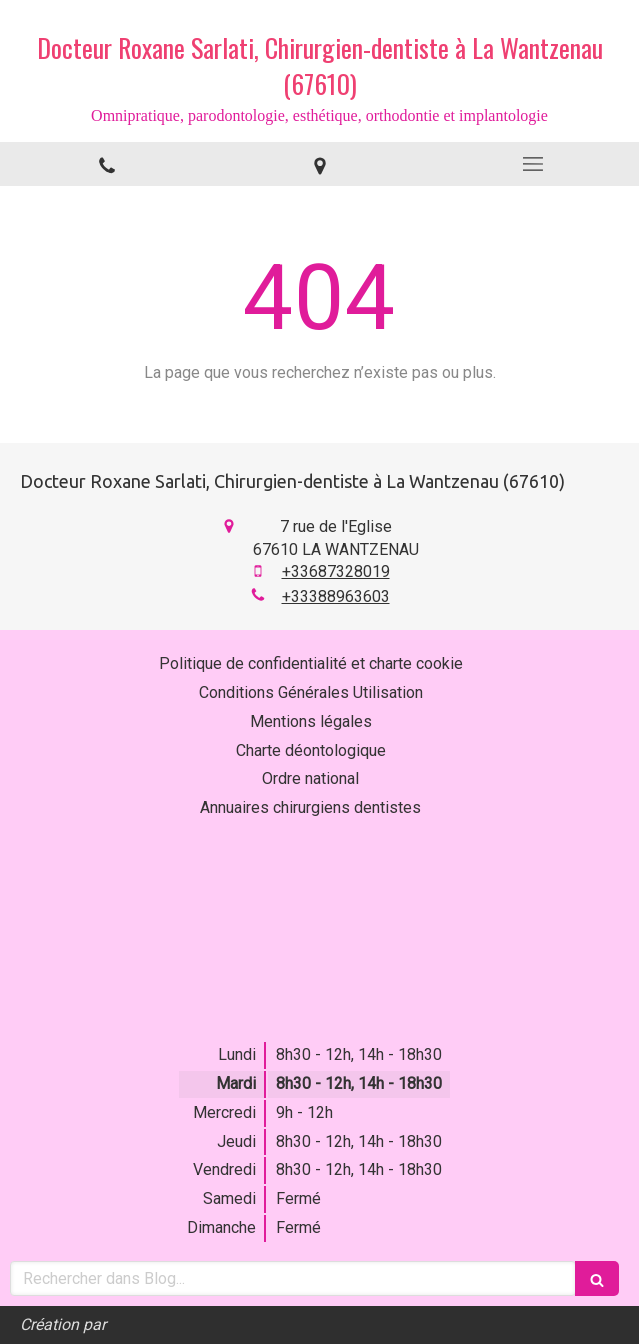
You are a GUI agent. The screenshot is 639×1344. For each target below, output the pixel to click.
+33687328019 (336, 571)
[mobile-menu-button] (532, 164)
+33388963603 (336, 596)
